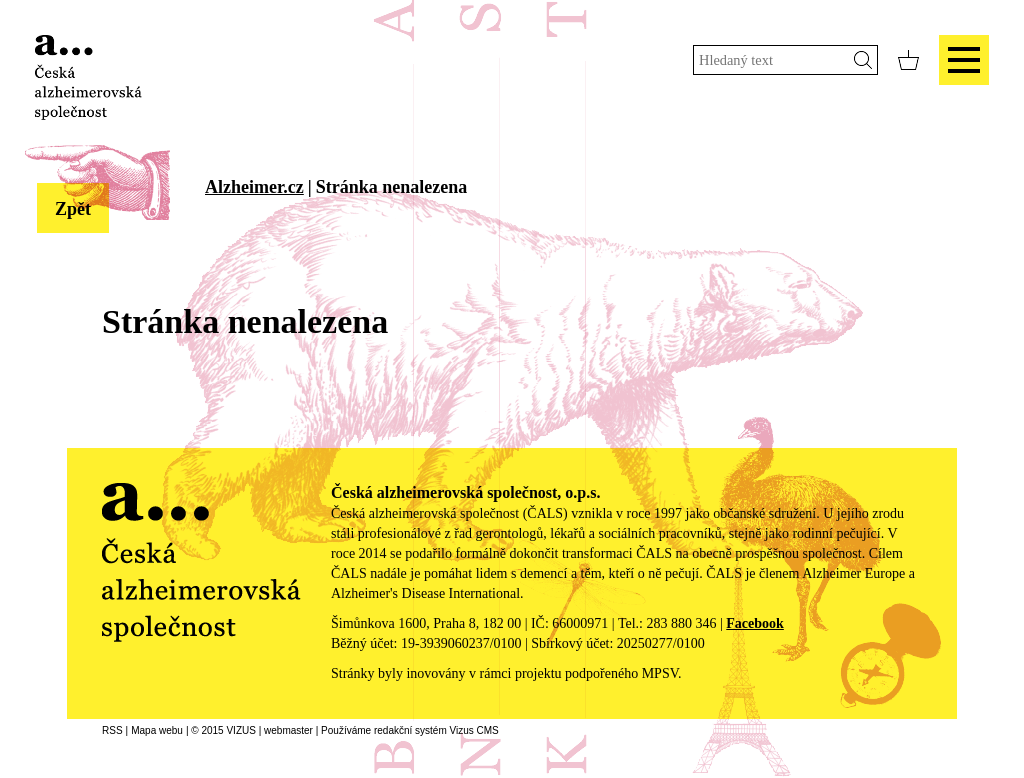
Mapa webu (157, 730)
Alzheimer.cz (254, 187)
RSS (112, 730)
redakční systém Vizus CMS (436, 730)
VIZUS (240, 730)
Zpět (73, 209)
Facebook (755, 623)
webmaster (288, 730)
